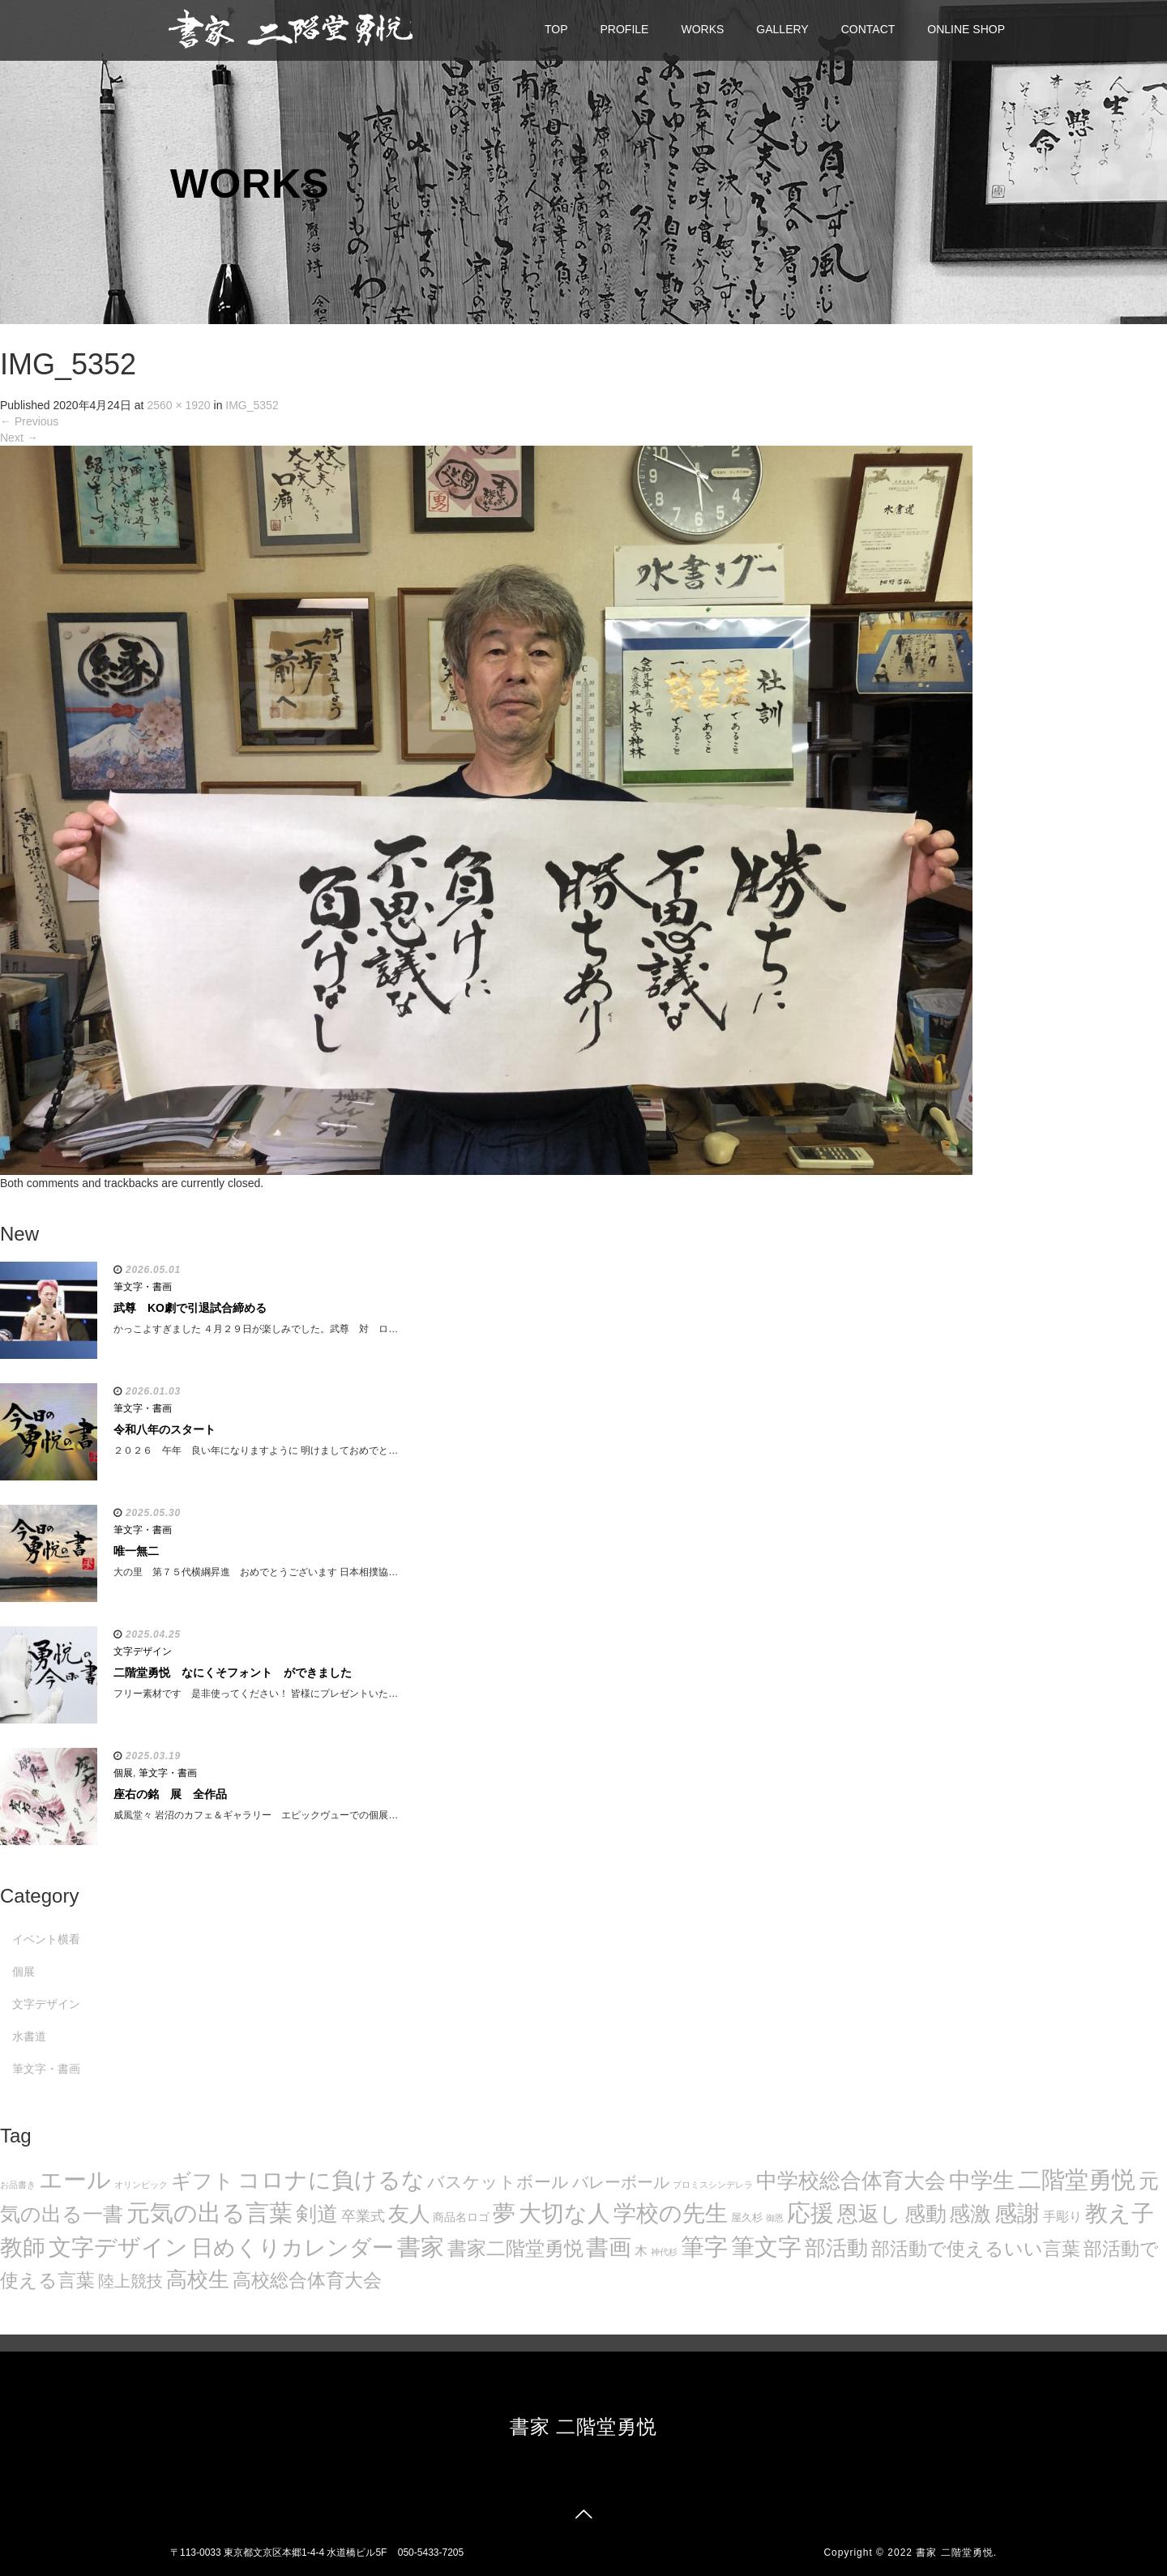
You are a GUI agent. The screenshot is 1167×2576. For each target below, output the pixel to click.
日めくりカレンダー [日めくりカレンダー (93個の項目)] (292, 2248)
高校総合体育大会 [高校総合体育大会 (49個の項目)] (307, 2280)
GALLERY (782, 29)
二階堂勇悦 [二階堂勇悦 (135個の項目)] (1076, 2180)
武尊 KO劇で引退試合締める (190, 1307)
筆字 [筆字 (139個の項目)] (704, 2247)
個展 (123, 1773)
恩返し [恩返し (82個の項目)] (869, 2214)
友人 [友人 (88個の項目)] (409, 2214)
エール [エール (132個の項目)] (75, 2180)
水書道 (29, 2036)
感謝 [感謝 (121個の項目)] (1017, 2213)
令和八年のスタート (164, 1429)
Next (19, 437)
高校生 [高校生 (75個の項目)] (197, 2279)
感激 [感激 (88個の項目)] (970, 2214)
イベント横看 (46, 1939)
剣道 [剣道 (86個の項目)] (317, 2214)
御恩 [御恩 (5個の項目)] (775, 2218)
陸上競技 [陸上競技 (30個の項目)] (130, 2281)
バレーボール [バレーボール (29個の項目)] (620, 2182)
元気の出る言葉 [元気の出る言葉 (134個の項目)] (209, 2213)
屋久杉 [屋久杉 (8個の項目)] (747, 2217)
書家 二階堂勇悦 (584, 2426)
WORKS (702, 29)
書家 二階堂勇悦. (956, 2552)
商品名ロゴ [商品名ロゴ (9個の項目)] (461, 2217)
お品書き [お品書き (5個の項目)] (18, 2184)
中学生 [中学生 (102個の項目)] (982, 2180)
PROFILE (625, 29)
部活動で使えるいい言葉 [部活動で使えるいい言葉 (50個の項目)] (975, 2248)
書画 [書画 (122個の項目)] (608, 2247)
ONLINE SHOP (966, 29)
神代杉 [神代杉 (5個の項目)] (664, 2252)
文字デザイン (142, 1651)
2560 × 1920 (178, 405)
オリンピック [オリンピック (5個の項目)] (141, 2184)
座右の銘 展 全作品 (170, 1794)
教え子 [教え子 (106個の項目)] (1119, 2213)
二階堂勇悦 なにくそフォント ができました (232, 1672)
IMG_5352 (251, 405)
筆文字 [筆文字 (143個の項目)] (766, 2246)
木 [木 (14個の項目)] (641, 2250)
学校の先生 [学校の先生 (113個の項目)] (670, 2213)
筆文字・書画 (142, 1286)
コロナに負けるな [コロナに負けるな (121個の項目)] (331, 2180)
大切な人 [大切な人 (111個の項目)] (564, 2213)
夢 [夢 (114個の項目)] (504, 2213)
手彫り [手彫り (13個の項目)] (1062, 2217)
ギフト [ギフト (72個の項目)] (202, 2180)
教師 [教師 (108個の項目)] (22, 2247)
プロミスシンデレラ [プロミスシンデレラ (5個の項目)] (713, 2184)
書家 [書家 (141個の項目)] (420, 2247)
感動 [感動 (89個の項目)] (925, 2214)
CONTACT (868, 29)
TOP (556, 29)
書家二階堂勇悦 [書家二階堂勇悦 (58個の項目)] (515, 2248)
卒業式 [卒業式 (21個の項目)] (363, 2215)
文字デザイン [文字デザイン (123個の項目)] (118, 2247)
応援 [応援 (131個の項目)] (810, 2213)
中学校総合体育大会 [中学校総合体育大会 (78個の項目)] (851, 2180)
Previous (29, 421)
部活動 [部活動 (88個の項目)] (836, 2248)
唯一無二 (136, 1550)
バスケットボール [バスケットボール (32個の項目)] (498, 2181)
